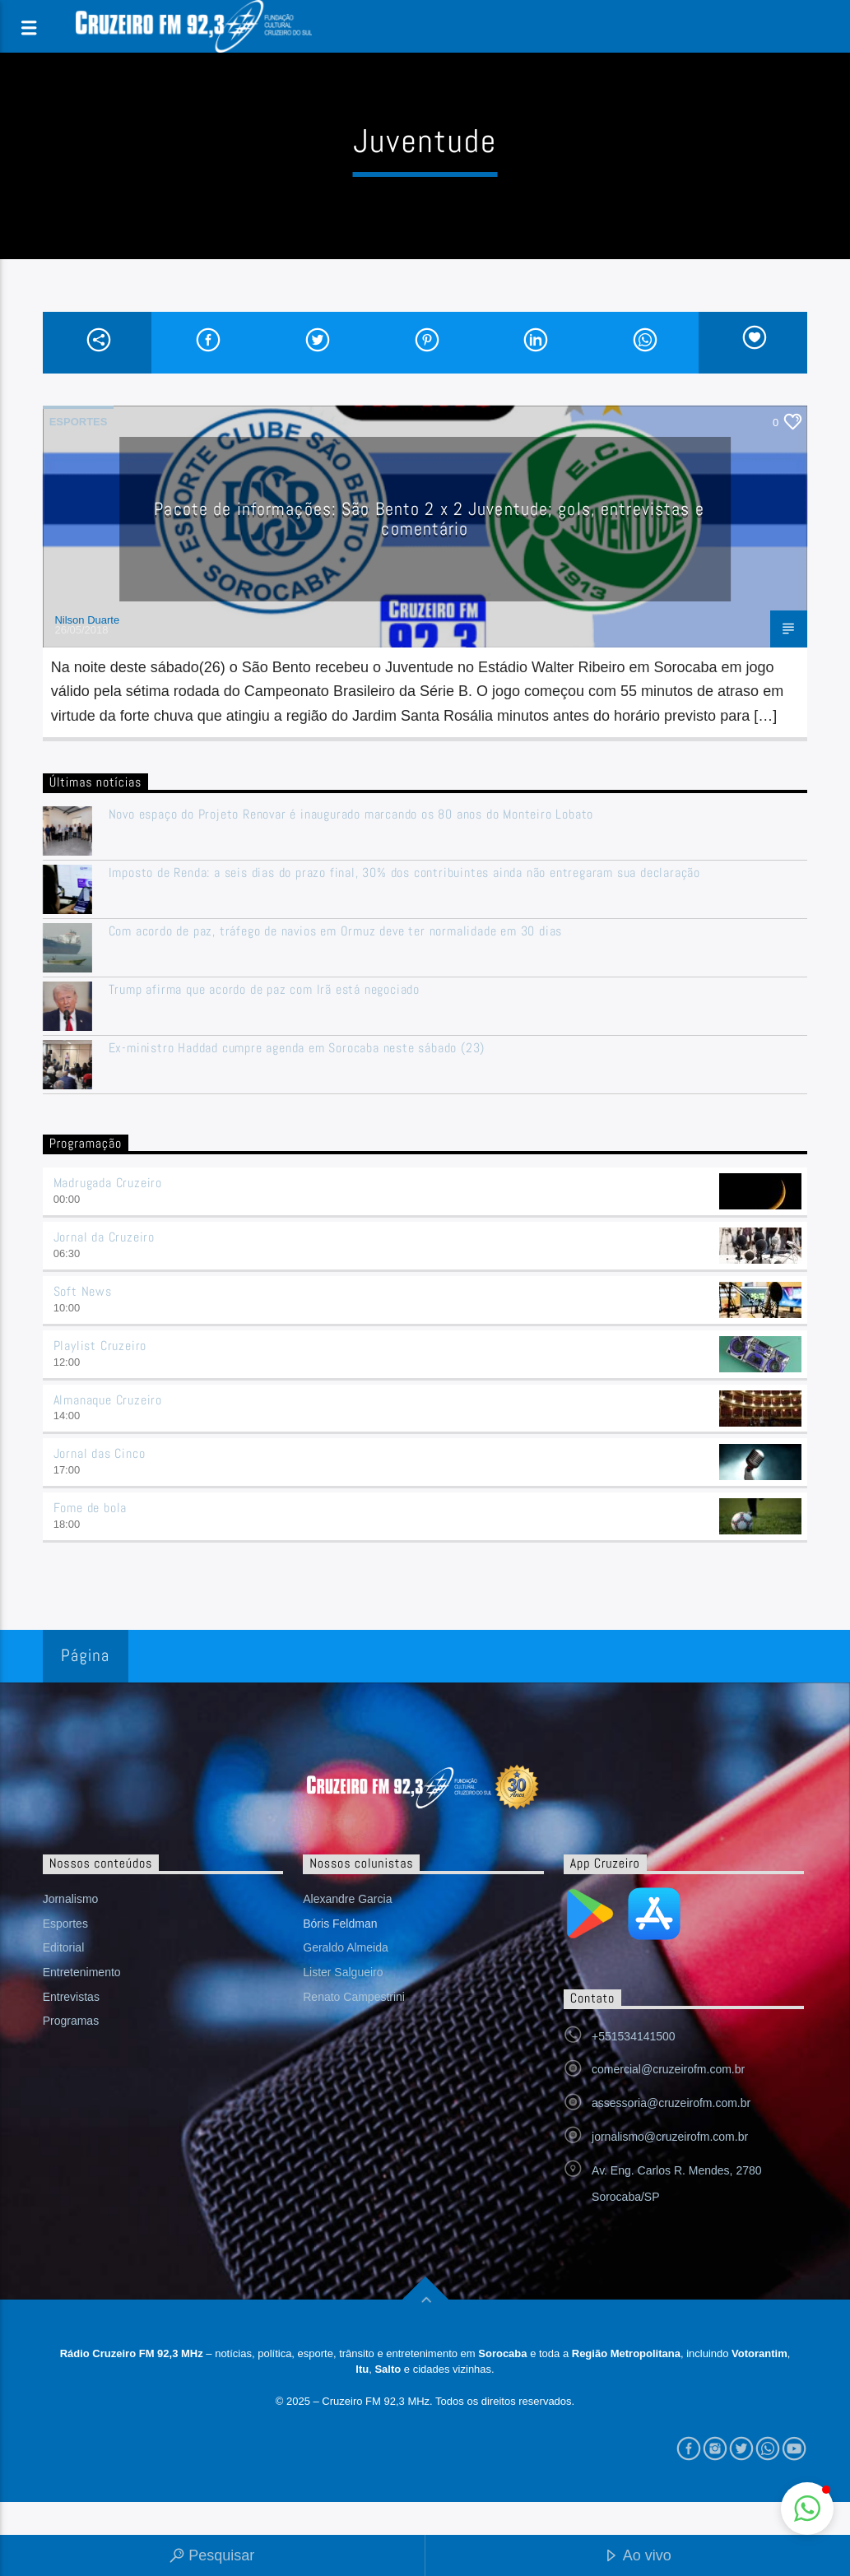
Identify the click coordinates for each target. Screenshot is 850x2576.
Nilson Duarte (86, 620)
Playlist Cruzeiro (100, 1345)
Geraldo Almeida (345, 1947)
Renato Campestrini (354, 1996)
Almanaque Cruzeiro (107, 1400)
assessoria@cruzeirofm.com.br (671, 2103)
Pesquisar (212, 2556)
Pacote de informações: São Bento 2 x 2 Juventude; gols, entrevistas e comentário (429, 519)
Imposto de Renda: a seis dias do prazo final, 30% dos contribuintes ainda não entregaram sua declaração (404, 872)
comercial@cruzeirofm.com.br (668, 2069)
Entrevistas (71, 1996)
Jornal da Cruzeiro (104, 1237)
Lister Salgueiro (343, 1972)
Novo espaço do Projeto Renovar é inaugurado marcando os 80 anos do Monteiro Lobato (351, 814)
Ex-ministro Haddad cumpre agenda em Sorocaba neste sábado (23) (297, 1048)
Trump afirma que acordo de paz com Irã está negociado (264, 989)
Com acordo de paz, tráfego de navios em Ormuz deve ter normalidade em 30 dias (336, 931)
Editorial (64, 1947)
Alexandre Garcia (347, 1898)
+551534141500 (634, 2036)
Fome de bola (90, 1507)
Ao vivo (637, 2556)
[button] (807, 2508)
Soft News (82, 1291)
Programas (71, 2020)
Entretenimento (82, 1972)
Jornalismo (71, 1898)
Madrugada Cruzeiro (107, 1182)
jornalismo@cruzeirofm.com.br (670, 2136)
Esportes (78, 421)
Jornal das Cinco (99, 1453)
